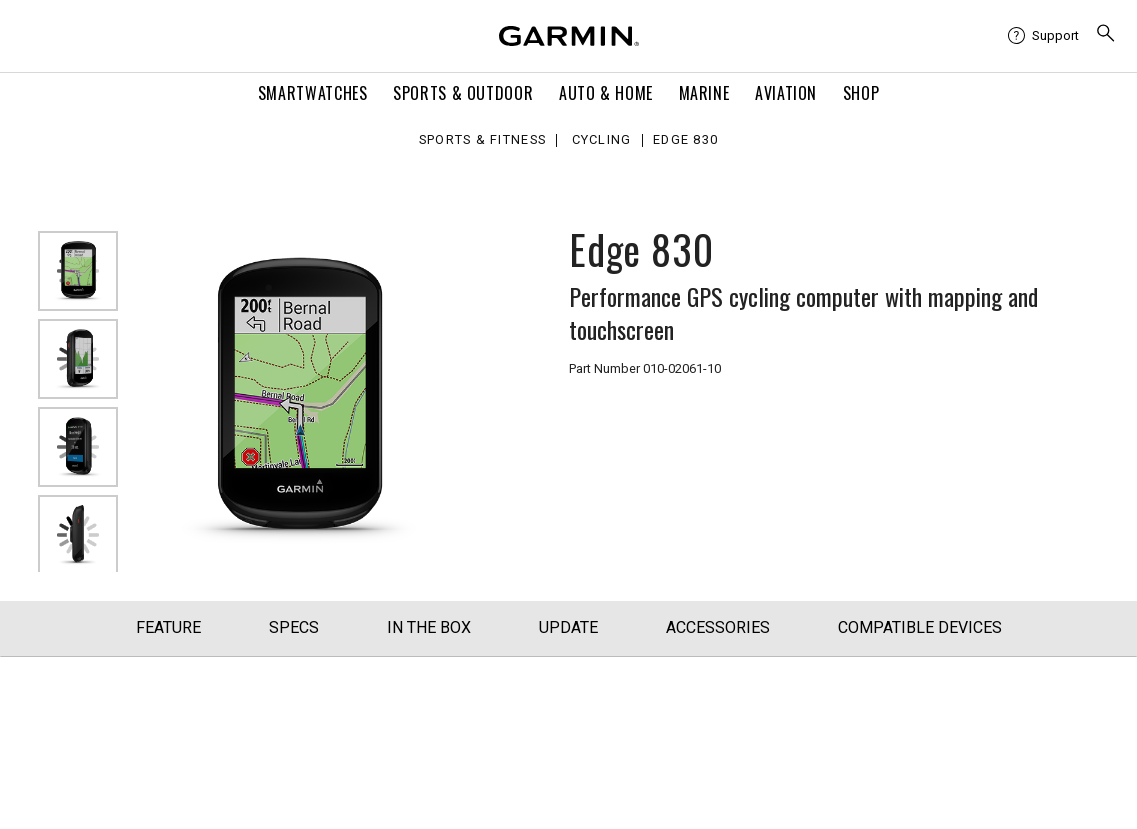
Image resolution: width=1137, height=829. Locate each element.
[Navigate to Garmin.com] (569, 36)
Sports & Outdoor (463, 93)
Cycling (602, 140)
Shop (861, 93)
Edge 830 (685, 140)
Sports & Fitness (482, 140)
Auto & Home (606, 93)
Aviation (786, 93)
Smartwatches (313, 93)
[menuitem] (1043, 36)
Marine (704, 93)
